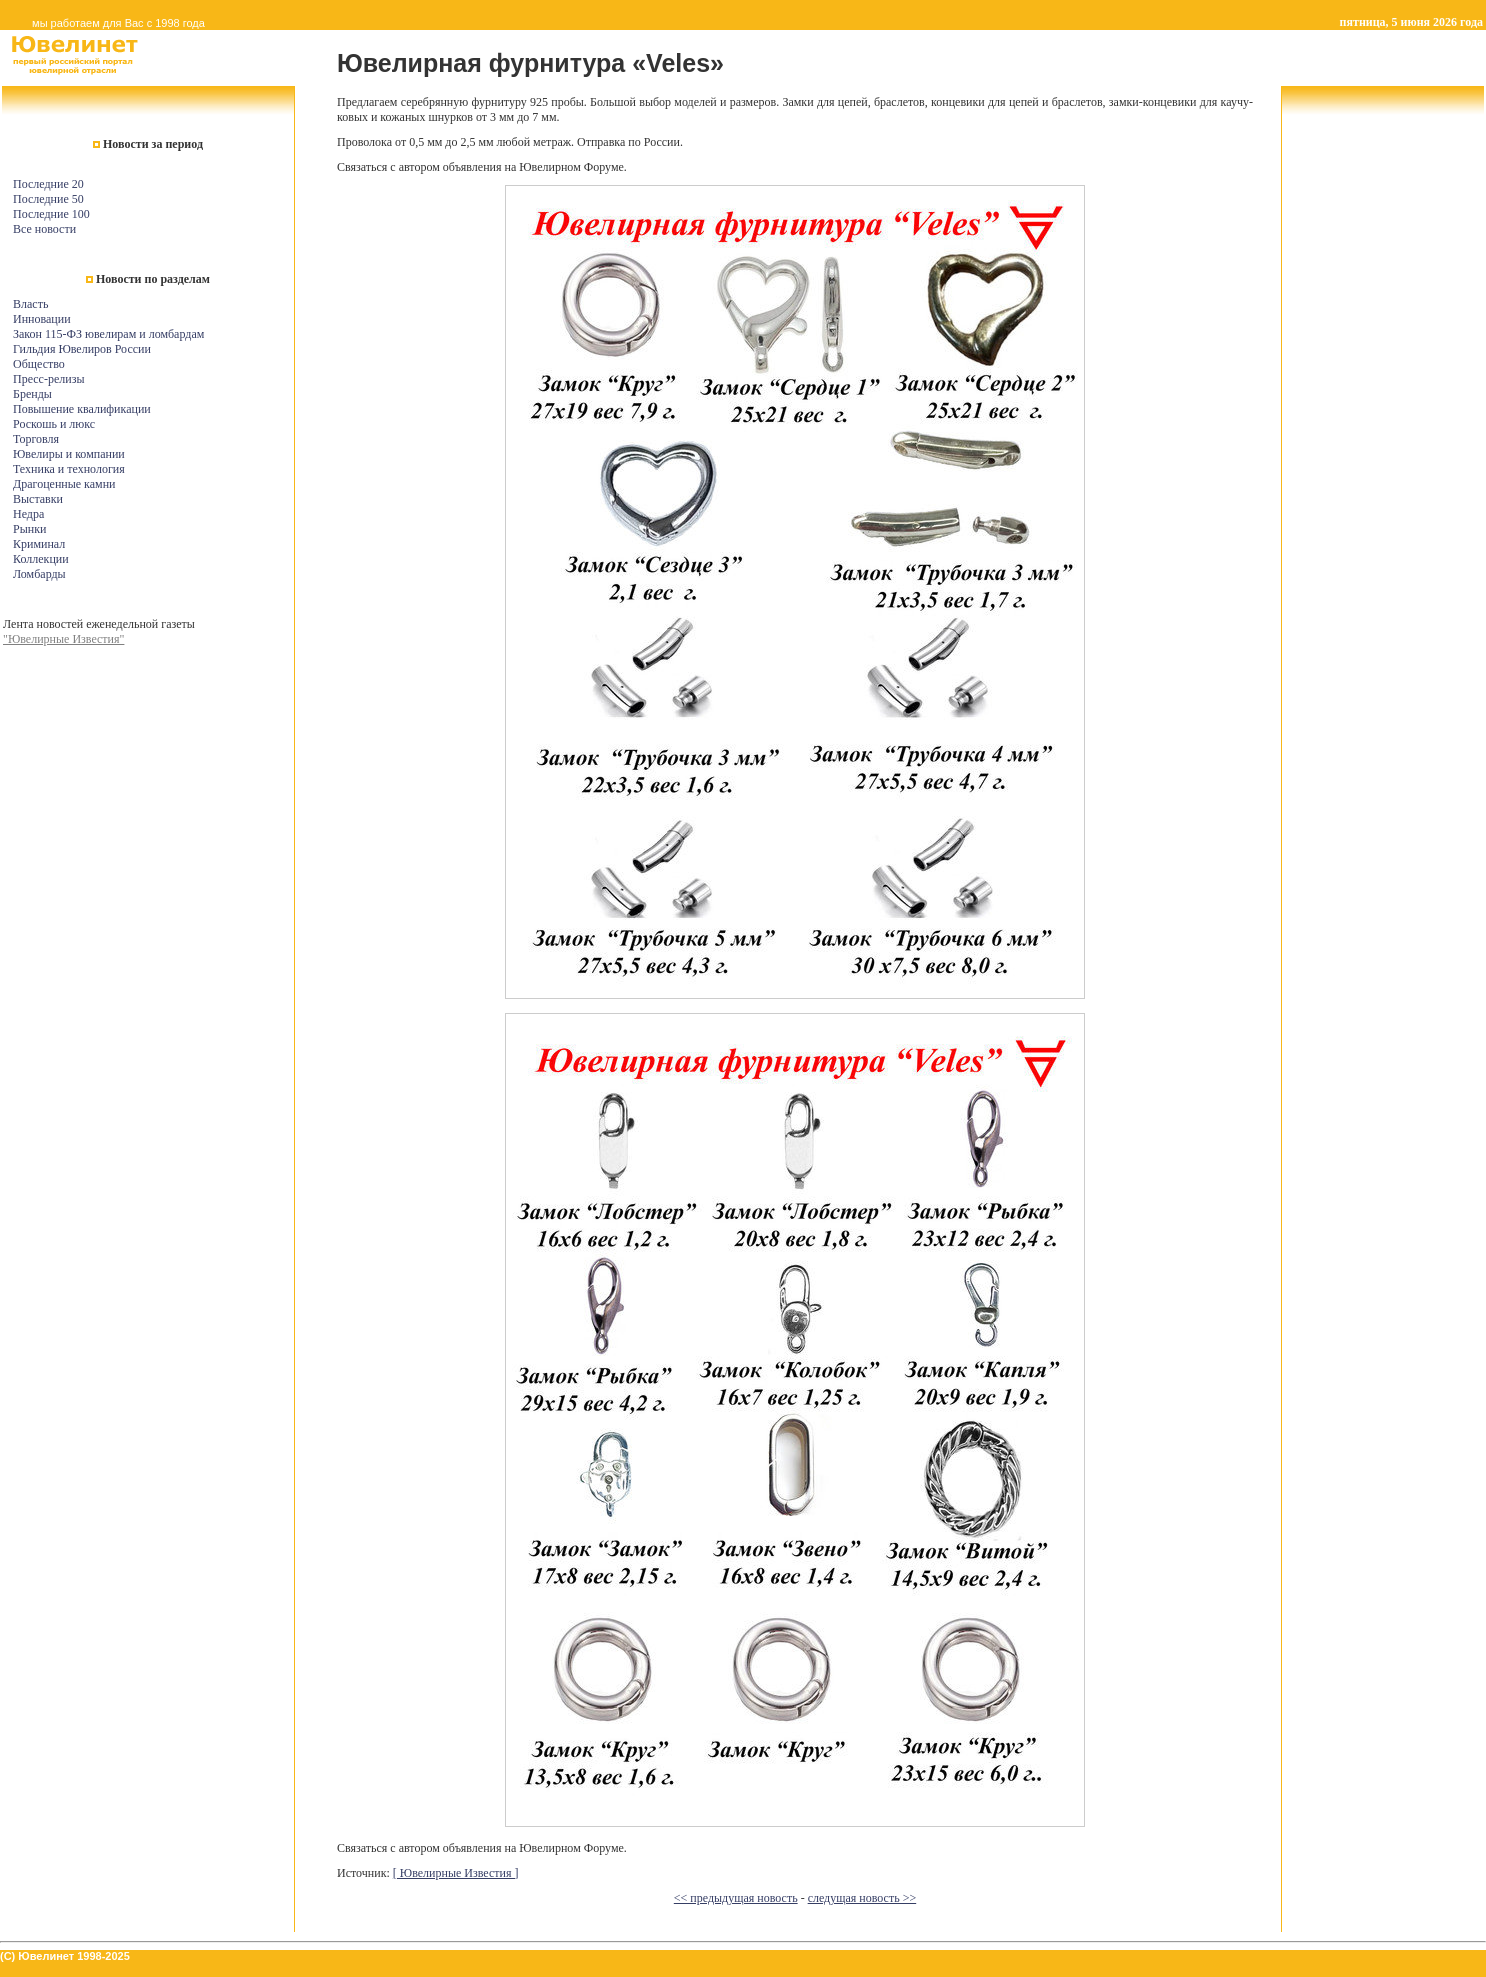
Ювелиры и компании (69, 454)
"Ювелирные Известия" (63, 639)
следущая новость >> (862, 1898)
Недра (28, 514)
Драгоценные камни (64, 484)
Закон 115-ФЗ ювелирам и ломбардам (108, 334)
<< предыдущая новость (736, 1898)
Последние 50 (48, 199)
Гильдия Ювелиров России (82, 349)
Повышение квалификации (82, 409)
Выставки (38, 499)
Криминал (39, 544)
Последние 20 (48, 184)
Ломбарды (39, 574)
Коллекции (41, 559)
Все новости (44, 229)
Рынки (29, 529)
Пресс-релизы (48, 379)
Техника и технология (69, 469)
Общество (39, 364)
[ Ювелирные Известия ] (456, 1873)
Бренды (32, 394)
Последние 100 (51, 214)
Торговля (36, 439)
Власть (30, 304)
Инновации (42, 319)
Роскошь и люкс (54, 424)
